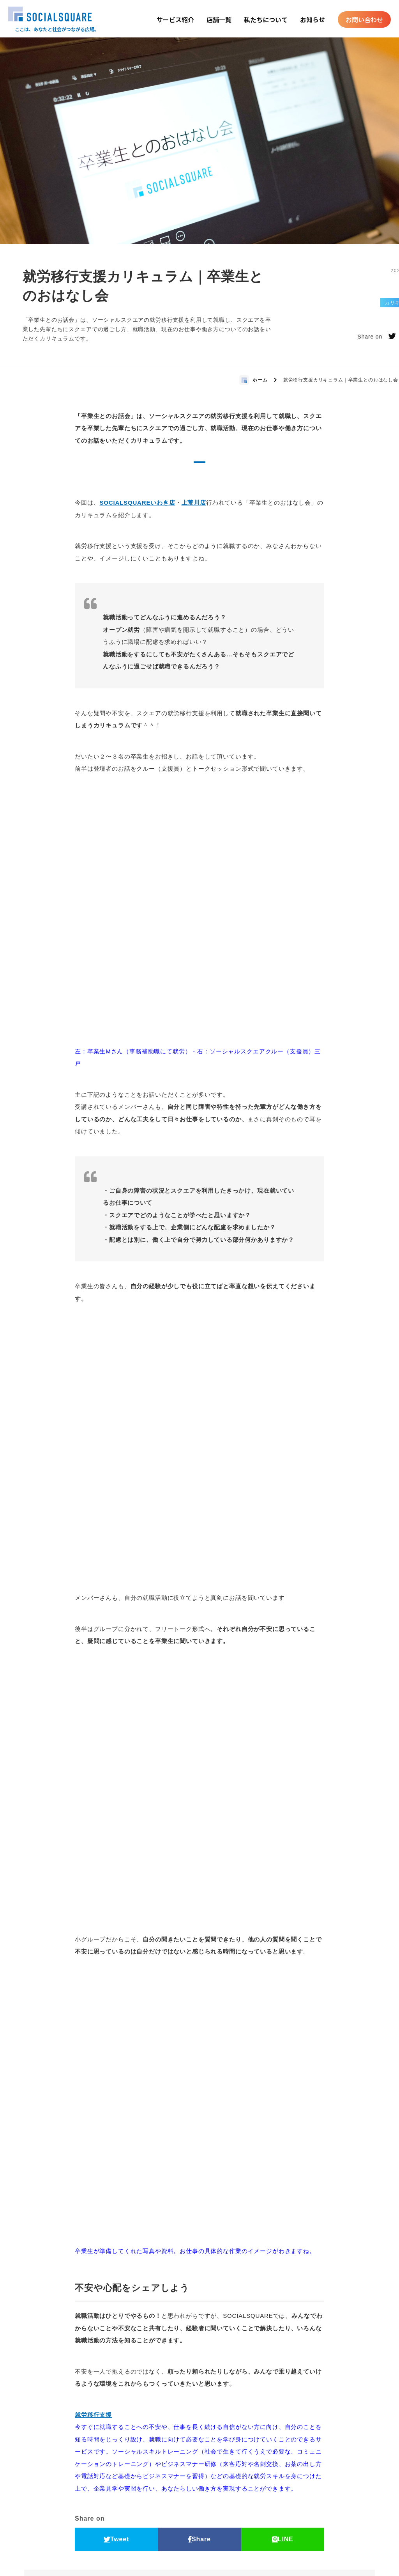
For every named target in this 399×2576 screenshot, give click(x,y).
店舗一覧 (219, 19)
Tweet (116, 2248)
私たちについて (266, 19)
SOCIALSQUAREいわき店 (137, 502)
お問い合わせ (364, 19)
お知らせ (312, 19)
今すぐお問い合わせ (156, 2461)
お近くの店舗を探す (242, 2461)
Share (199, 2248)
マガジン (259, 2526)
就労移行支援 (93, 2123)
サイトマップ (299, 2526)
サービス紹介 (175, 19)
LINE (282, 2248)
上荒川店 (194, 502)
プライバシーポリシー (339, 2526)
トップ (60, 2526)
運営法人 (281, 2568)
